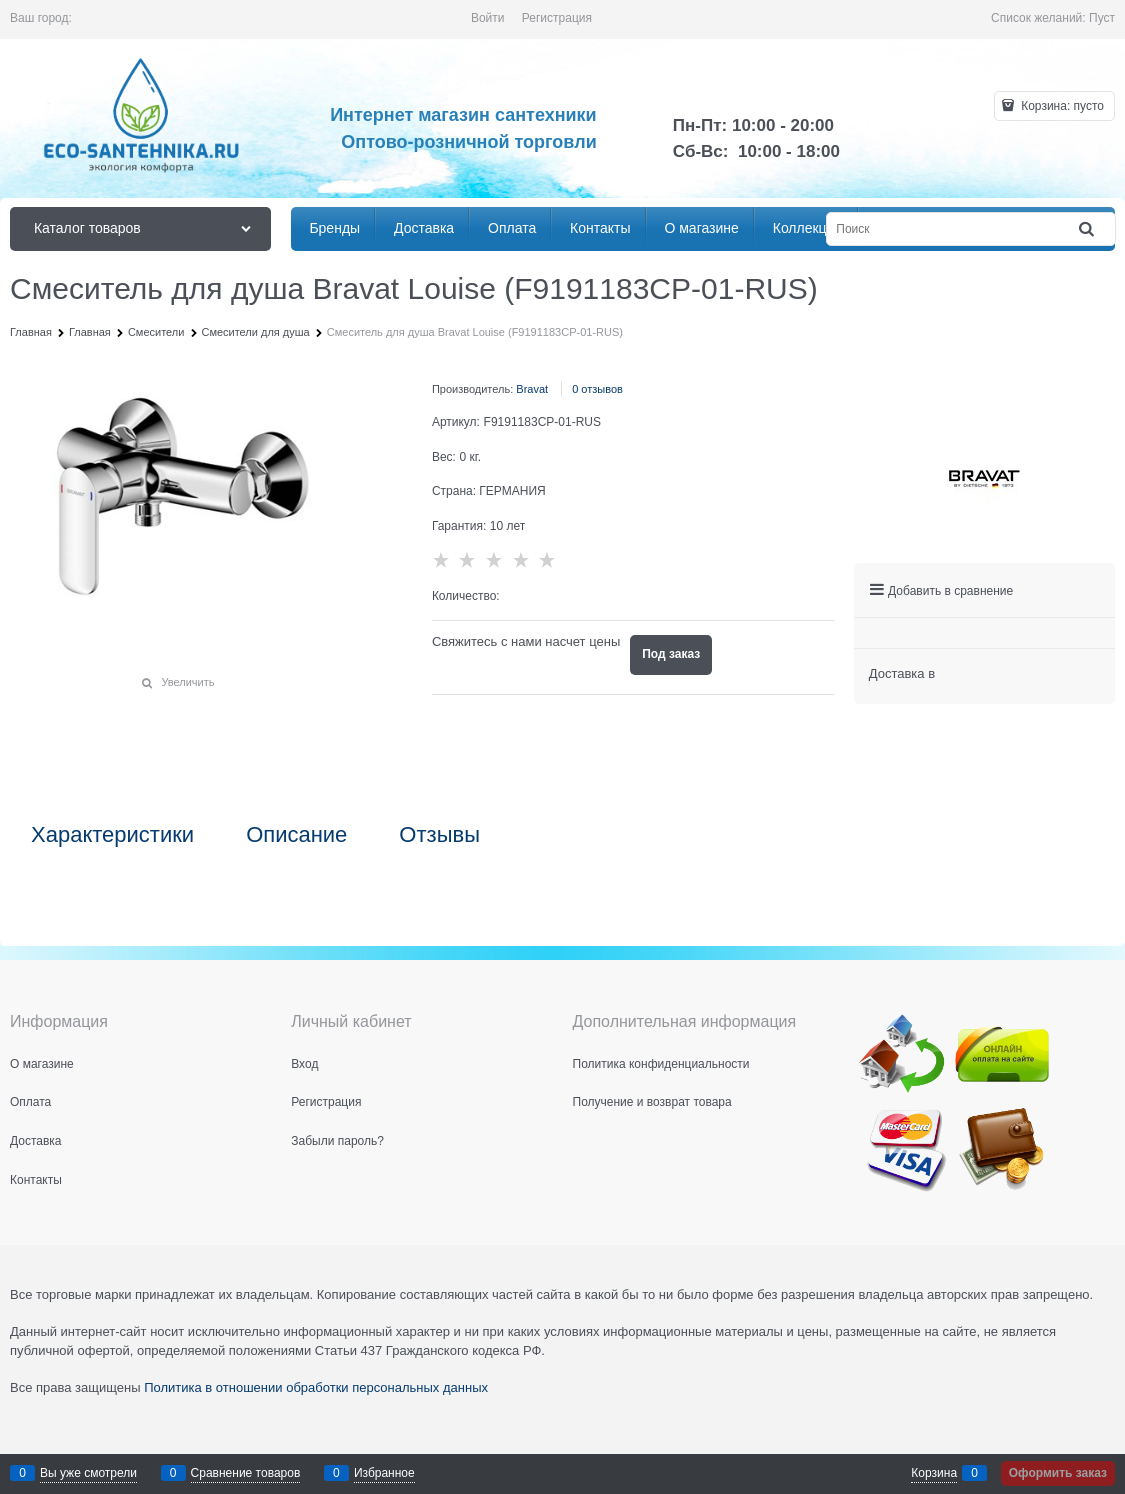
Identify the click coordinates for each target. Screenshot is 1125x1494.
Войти (488, 18)
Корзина (934, 1473)
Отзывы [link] (439, 835)
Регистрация (557, 18)
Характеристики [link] (112, 835)
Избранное (384, 1473)
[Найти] (1088, 229)
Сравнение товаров (246, 1473)
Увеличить (187, 682)
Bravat (532, 389)
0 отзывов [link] (597, 389)
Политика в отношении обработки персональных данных (316, 1387)
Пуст (1102, 18)
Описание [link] (296, 835)
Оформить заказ (1058, 1473)
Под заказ (671, 654)
